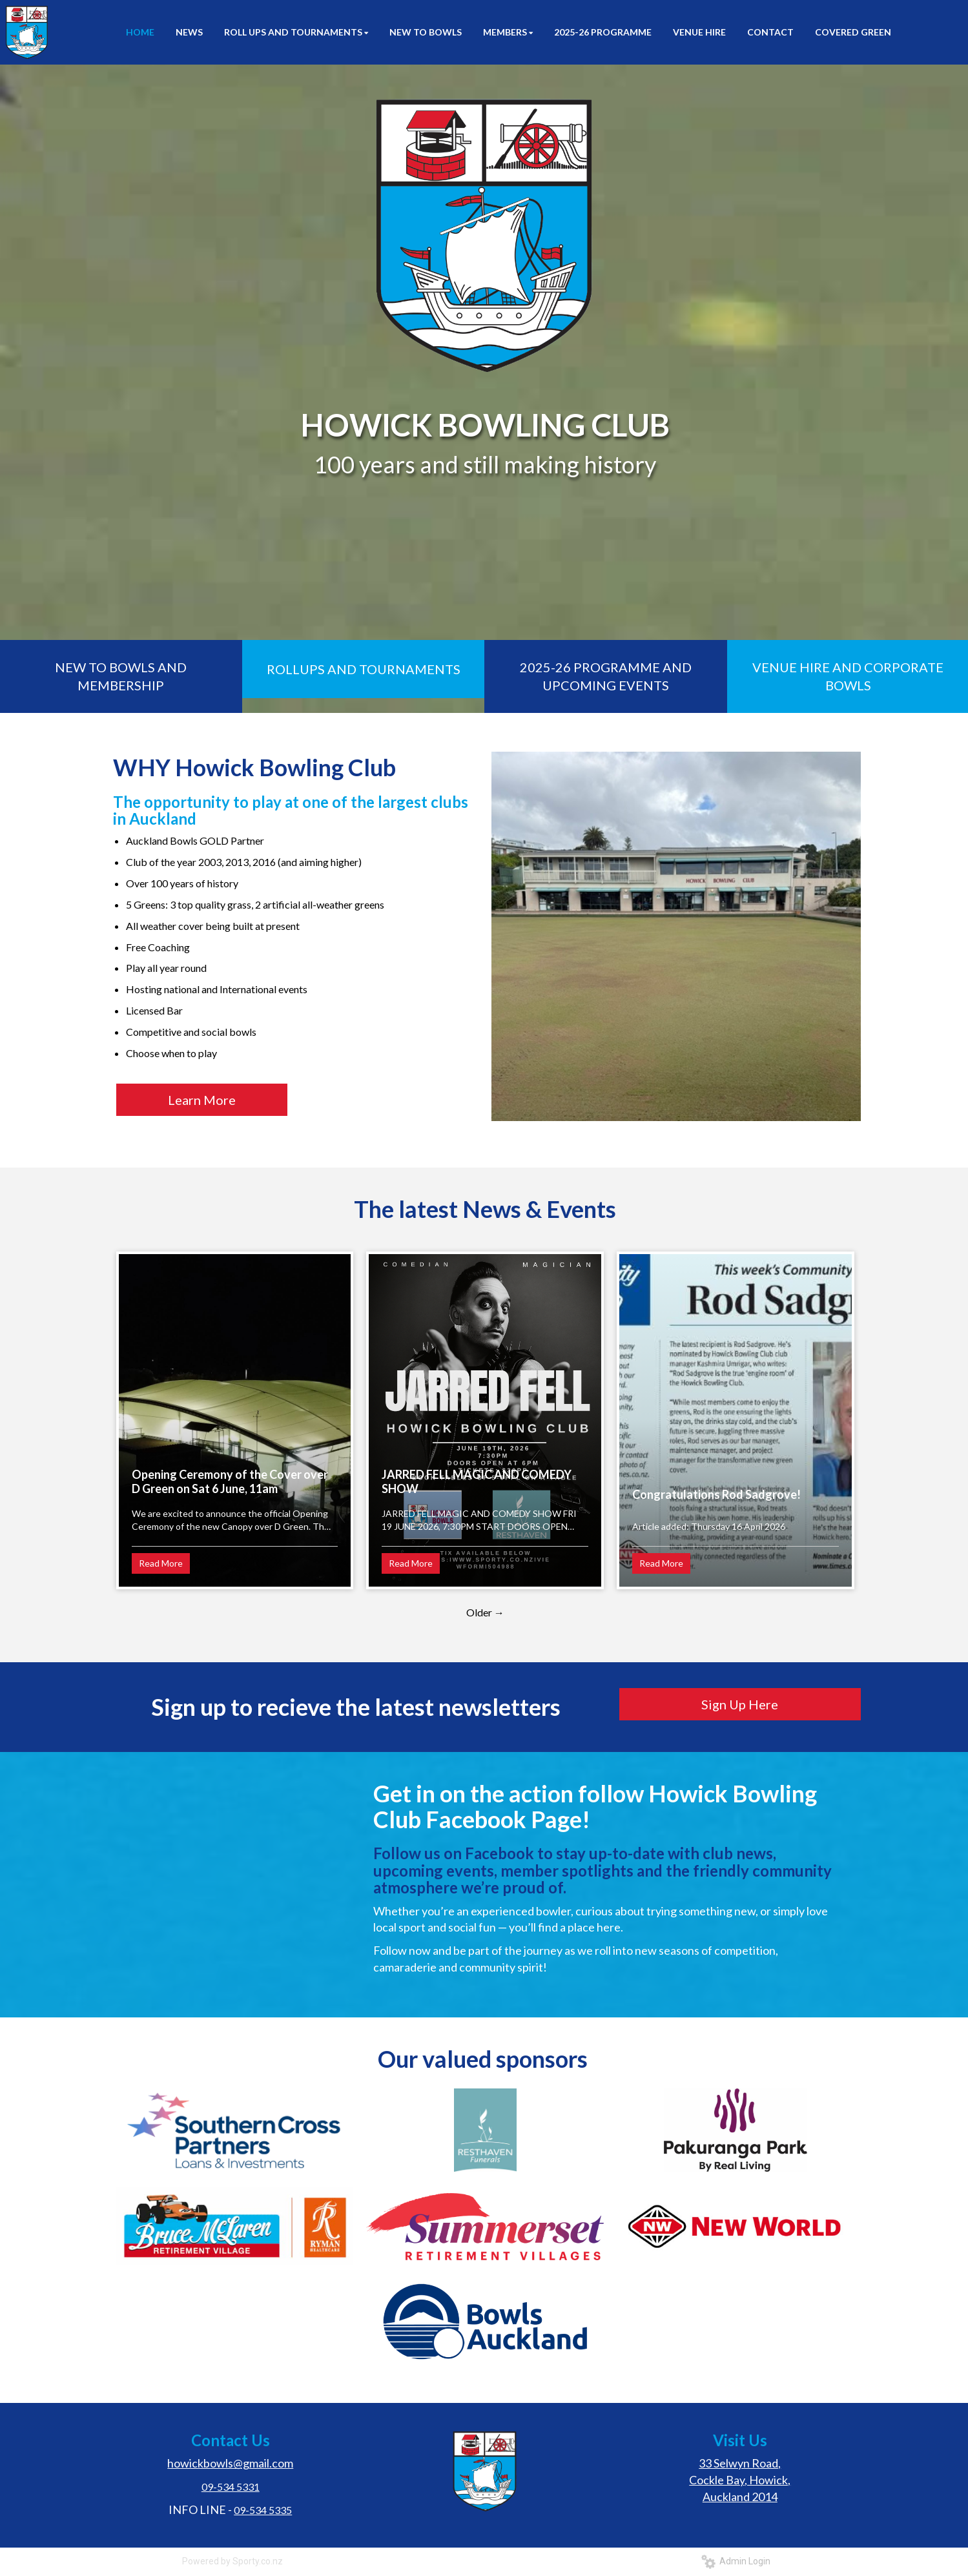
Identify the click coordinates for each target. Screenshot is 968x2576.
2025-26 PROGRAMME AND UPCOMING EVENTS (606, 676)
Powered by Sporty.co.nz (232, 2561)
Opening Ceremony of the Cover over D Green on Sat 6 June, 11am (230, 1481)
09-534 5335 (263, 2510)
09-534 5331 (230, 2486)
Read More (161, 1563)
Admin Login (735, 2561)
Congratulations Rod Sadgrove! (716, 1494)
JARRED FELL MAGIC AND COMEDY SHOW (477, 1481)
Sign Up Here (739, 1704)
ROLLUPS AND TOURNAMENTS (363, 669)
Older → (485, 1612)
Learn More (202, 1100)
